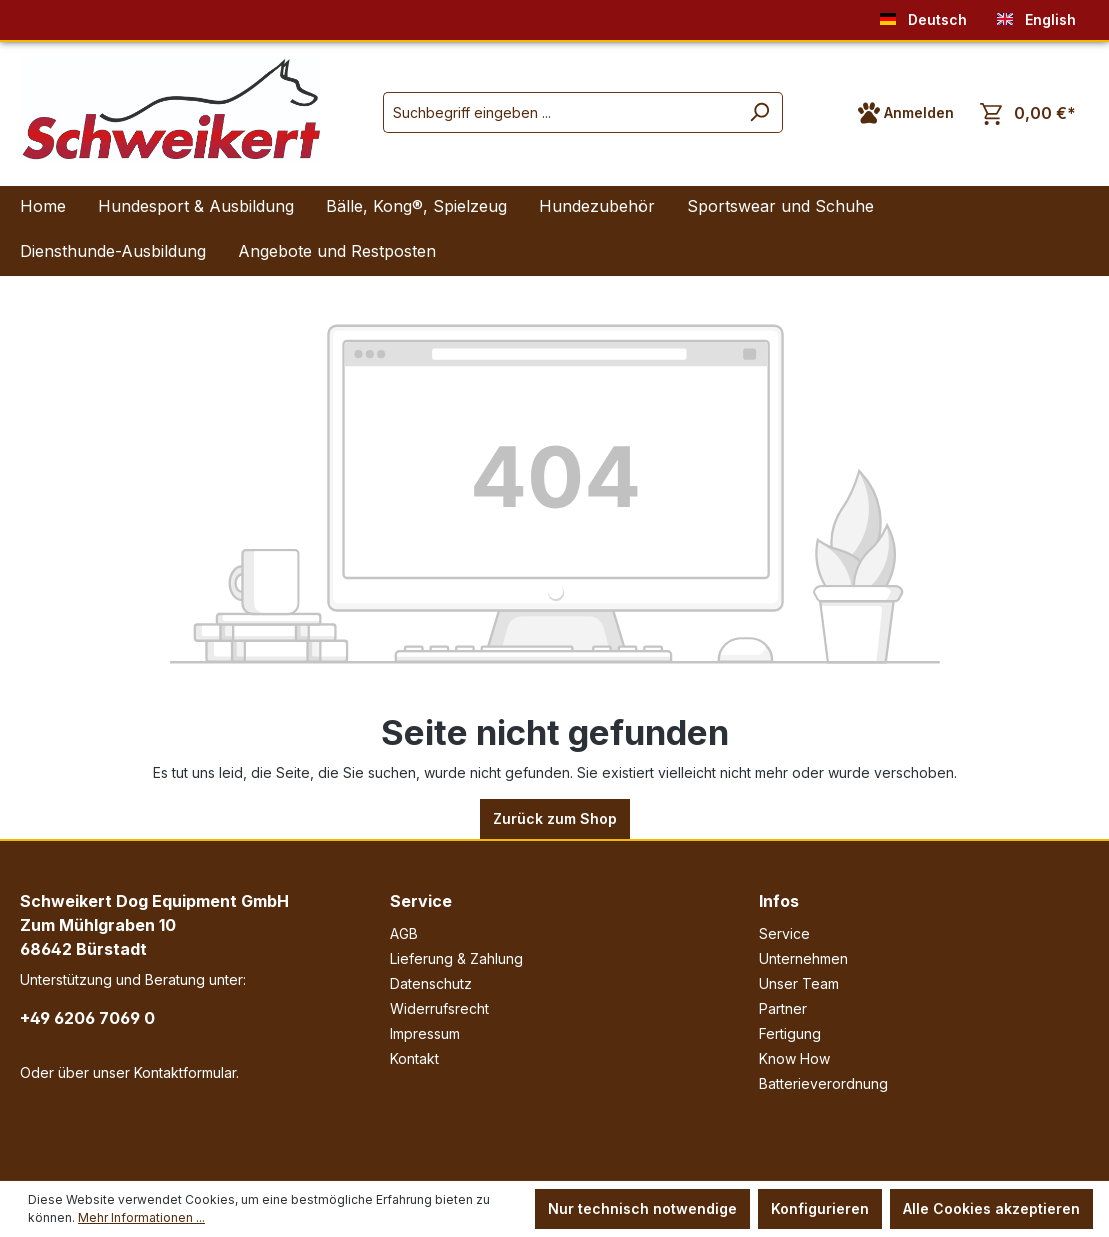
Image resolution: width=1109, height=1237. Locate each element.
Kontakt (414, 1058)
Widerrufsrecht (439, 1008)
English (1036, 15)
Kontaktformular (185, 1072)
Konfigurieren (820, 1208)
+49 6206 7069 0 (87, 1018)
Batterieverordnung (823, 1083)
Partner (783, 1008)
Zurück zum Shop (555, 818)
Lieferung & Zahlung (456, 958)
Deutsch (923, 15)
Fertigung (790, 1033)
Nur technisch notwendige (642, 1208)
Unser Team (799, 983)
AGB (404, 933)
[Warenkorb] (1028, 113)
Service (421, 901)
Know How (794, 1058)
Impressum (425, 1033)
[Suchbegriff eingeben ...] (560, 112)
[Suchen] (759, 112)
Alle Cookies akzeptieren (991, 1208)
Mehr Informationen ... (141, 1217)
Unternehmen (803, 958)
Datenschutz (431, 983)
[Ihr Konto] (906, 113)
